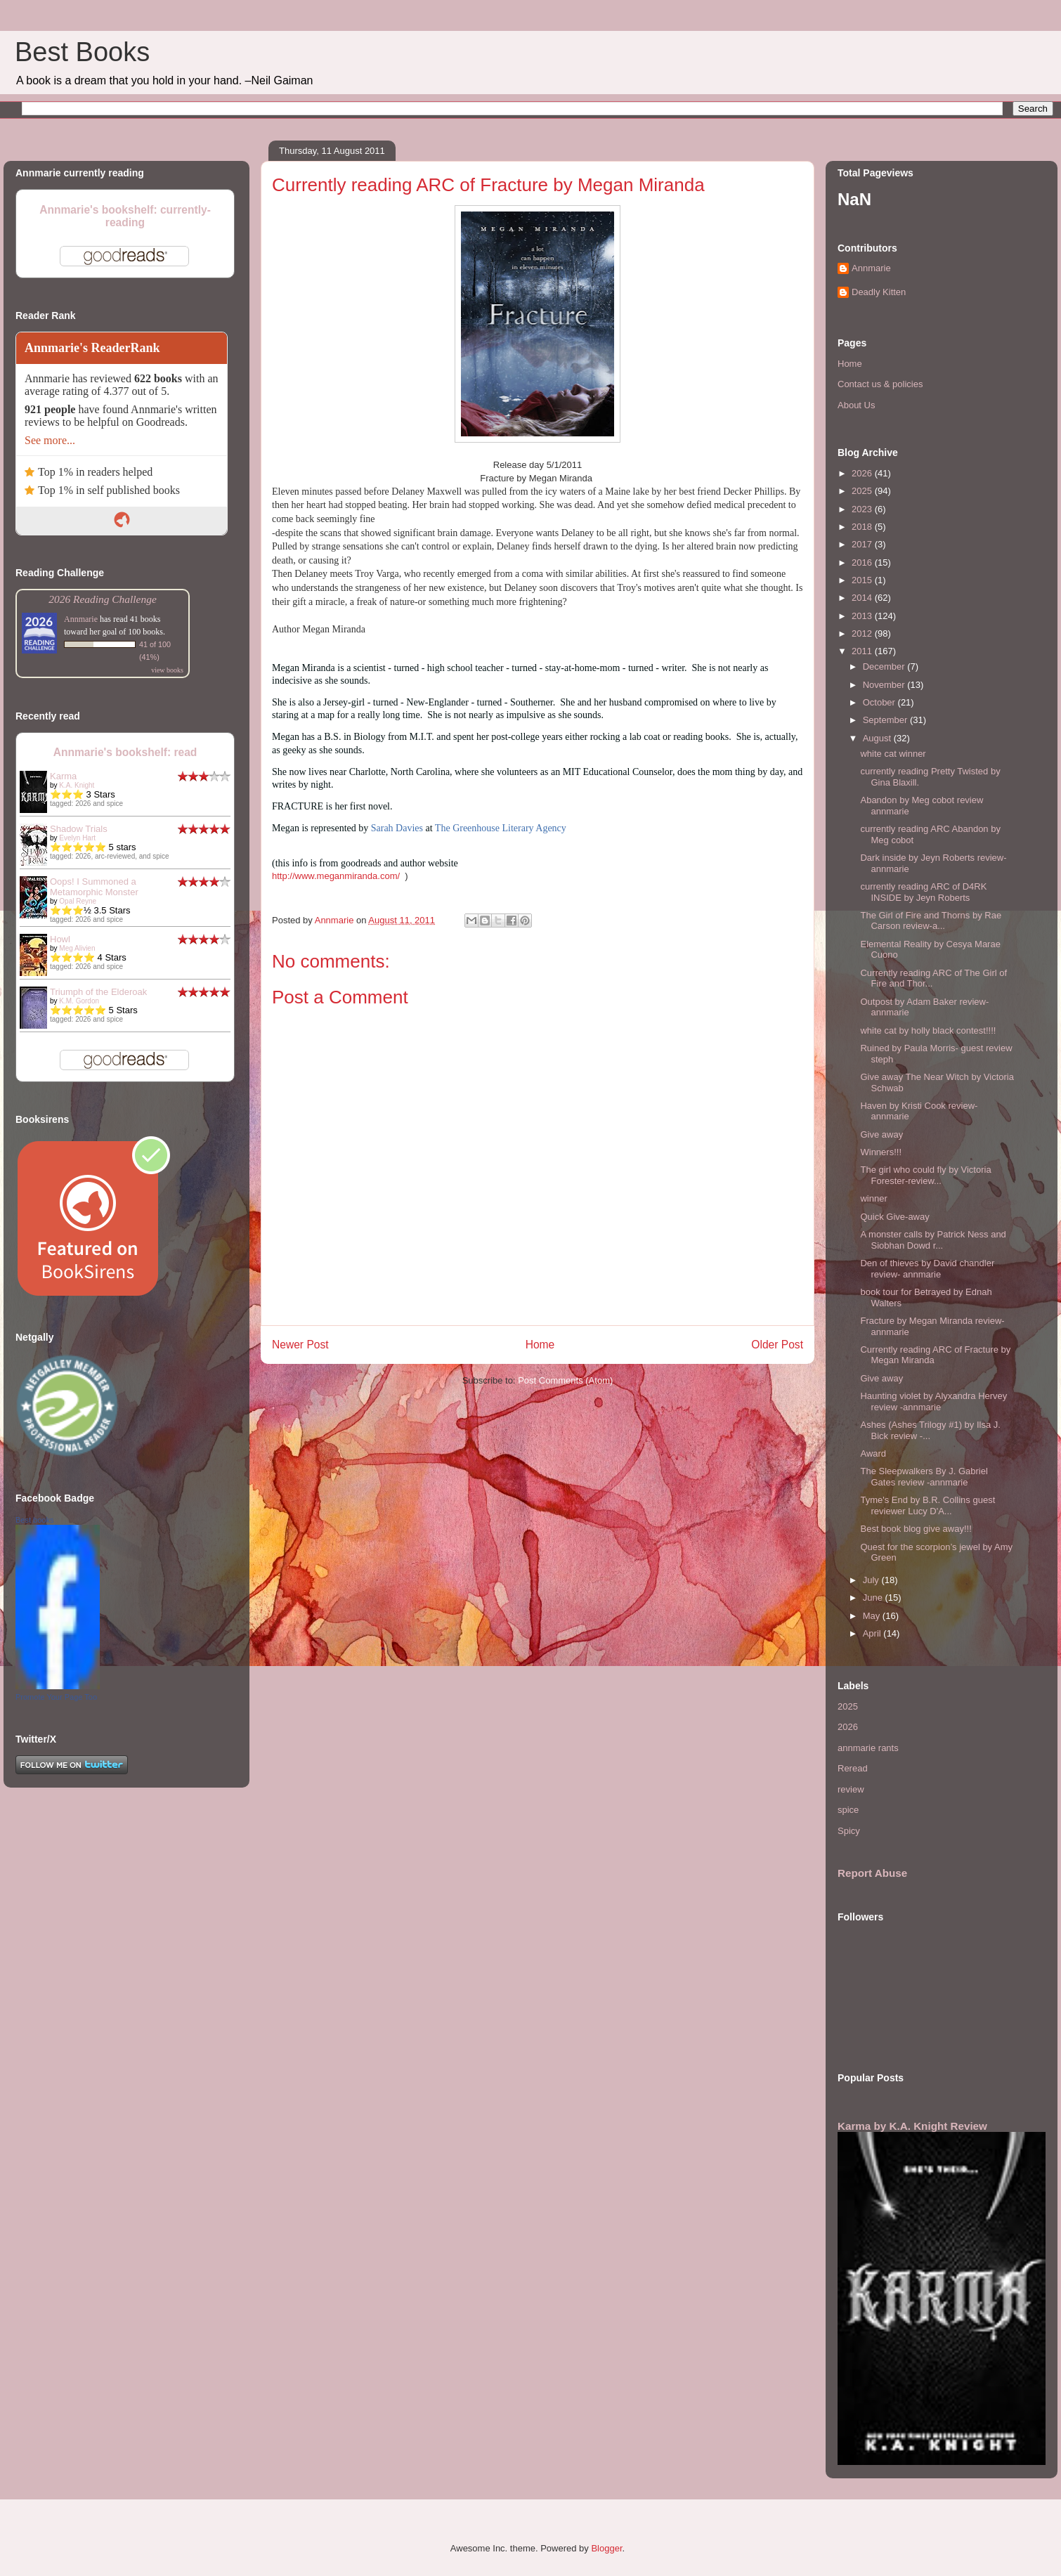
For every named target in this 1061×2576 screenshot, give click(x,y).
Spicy (849, 1831)
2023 (863, 509)
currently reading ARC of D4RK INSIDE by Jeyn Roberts (923, 892)
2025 (863, 491)
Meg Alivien (77, 948)
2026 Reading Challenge (102, 599)
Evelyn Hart (77, 838)
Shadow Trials (79, 829)
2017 (863, 544)
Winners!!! (880, 1152)
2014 (863, 597)
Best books (34, 1520)
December (885, 666)
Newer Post (300, 1345)
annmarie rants (868, 1748)
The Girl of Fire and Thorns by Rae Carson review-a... (930, 921)
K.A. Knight (76, 785)
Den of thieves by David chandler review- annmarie (927, 1269)
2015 (863, 580)
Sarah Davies (397, 828)
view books (167, 670)
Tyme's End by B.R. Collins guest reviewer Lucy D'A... (927, 1505)
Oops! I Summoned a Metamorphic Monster (94, 886)
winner (873, 1198)
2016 (863, 562)
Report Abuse (872, 1873)
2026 (863, 473)
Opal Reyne (77, 901)
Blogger (606, 2548)
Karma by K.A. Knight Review (912, 2126)
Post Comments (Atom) (565, 1380)
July (872, 1580)
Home (540, 1345)
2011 (863, 651)
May (873, 1616)
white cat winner (892, 753)
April (873, 1633)
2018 (863, 526)
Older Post (777, 1345)
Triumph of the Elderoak (98, 992)
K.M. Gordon (79, 1001)
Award (873, 1453)
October (880, 702)
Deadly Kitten (879, 292)
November (885, 684)
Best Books (82, 52)
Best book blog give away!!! (915, 1528)
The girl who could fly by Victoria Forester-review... (925, 1175)
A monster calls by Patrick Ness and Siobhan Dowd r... (932, 1240)
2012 (863, 633)
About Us (856, 405)
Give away (881, 1134)
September (886, 720)
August (878, 738)
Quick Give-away (894, 1216)
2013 (863, 616)
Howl (60, 939)
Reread (853, 1768)
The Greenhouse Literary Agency (500, 828)
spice (848, 1809)
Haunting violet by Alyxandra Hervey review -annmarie (933, 1401)
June (874, 1597)
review (851, 1789)
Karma (63, 776)
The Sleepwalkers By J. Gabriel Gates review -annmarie (923, 1477)
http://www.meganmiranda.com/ (336, 876)
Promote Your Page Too (56, 1697)
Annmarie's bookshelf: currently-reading (125, 216)
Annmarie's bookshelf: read (125, 752)
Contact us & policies (880, 384)
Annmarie (81, 619)
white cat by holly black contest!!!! (928, 1030)
